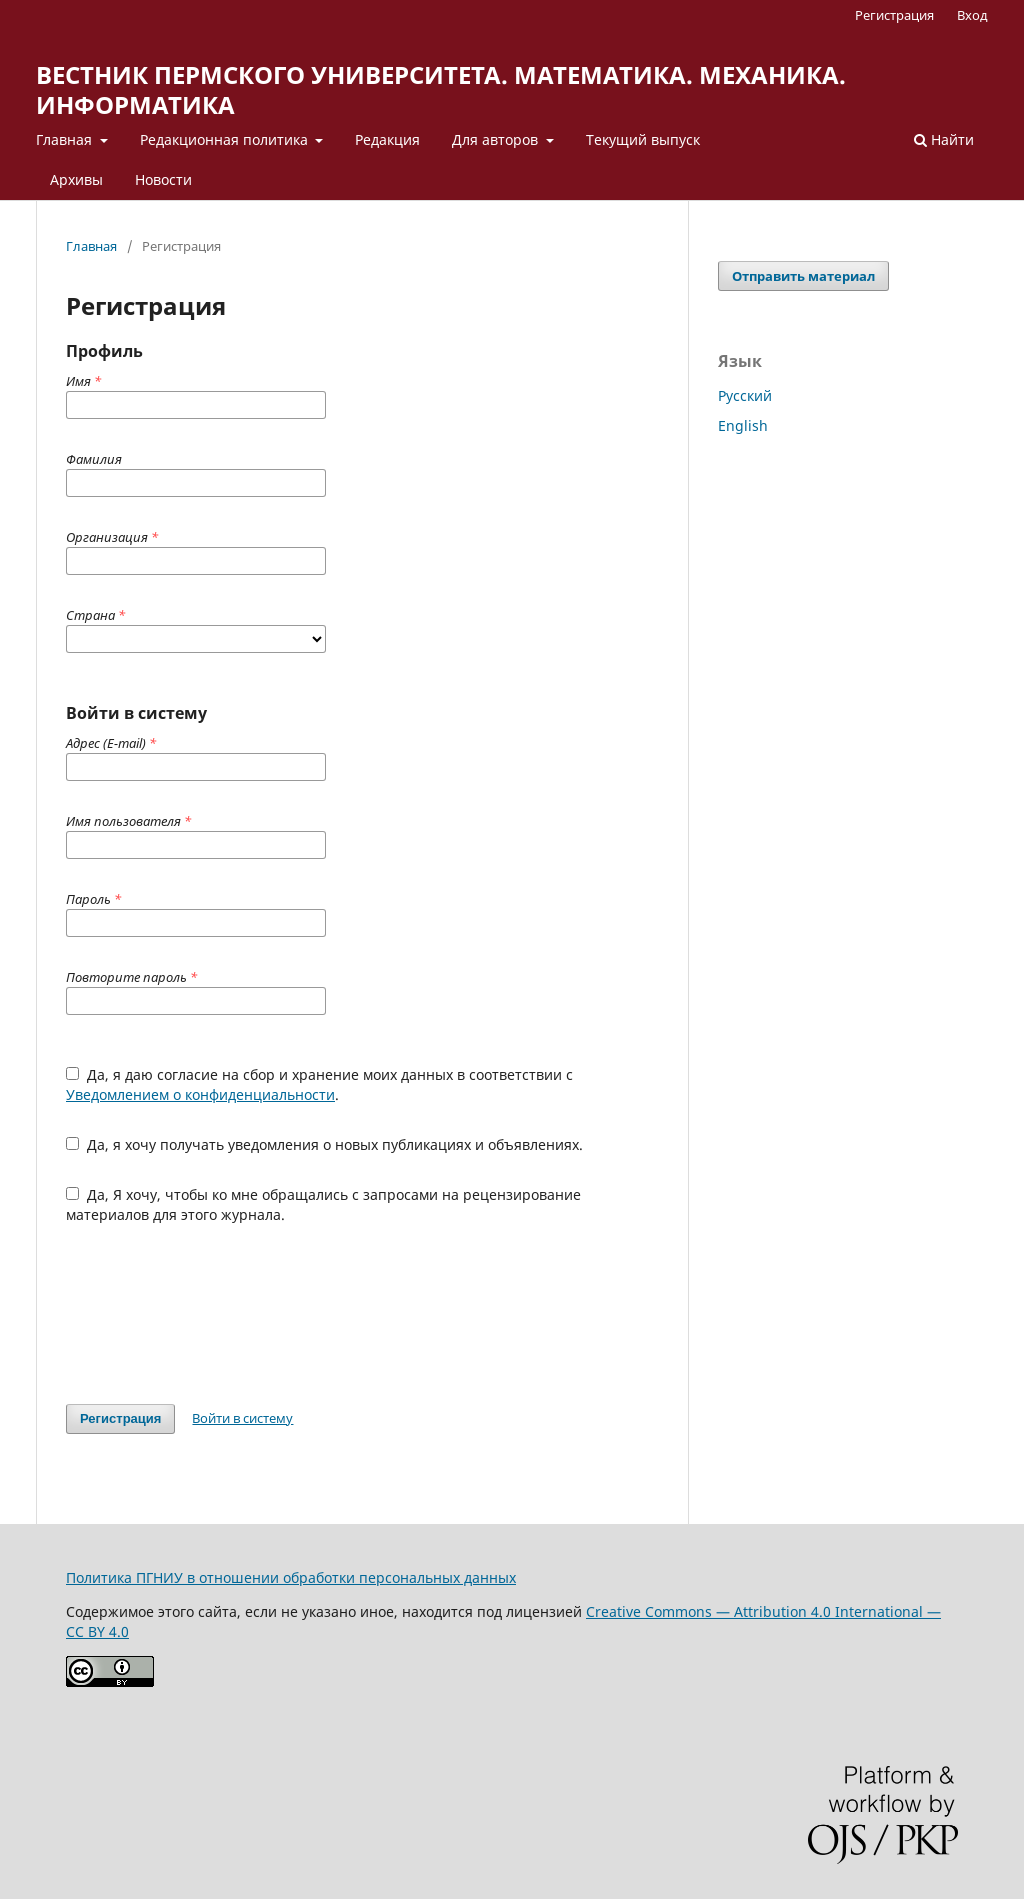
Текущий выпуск (643, 139)
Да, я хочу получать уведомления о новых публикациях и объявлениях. (324, 1144)
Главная (66, 139)
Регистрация (894, 15)
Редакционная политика (226, 139)
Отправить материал (803, 276)
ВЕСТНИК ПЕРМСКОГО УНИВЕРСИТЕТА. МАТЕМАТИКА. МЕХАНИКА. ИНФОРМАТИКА (441, 89)
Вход (972, 15)
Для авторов (497, 139)
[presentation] (218, 1314)
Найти (944, 139)
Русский (745, 395)
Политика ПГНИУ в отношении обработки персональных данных (291, 1577)
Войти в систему (242, 1418)
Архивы (76, 179)
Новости (163, 179)
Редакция (387, 139)
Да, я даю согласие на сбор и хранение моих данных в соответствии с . (319, 1084)
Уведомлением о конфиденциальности (200, 1094)
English (743, 425)
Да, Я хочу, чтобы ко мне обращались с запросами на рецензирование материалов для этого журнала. (323, 1204)
